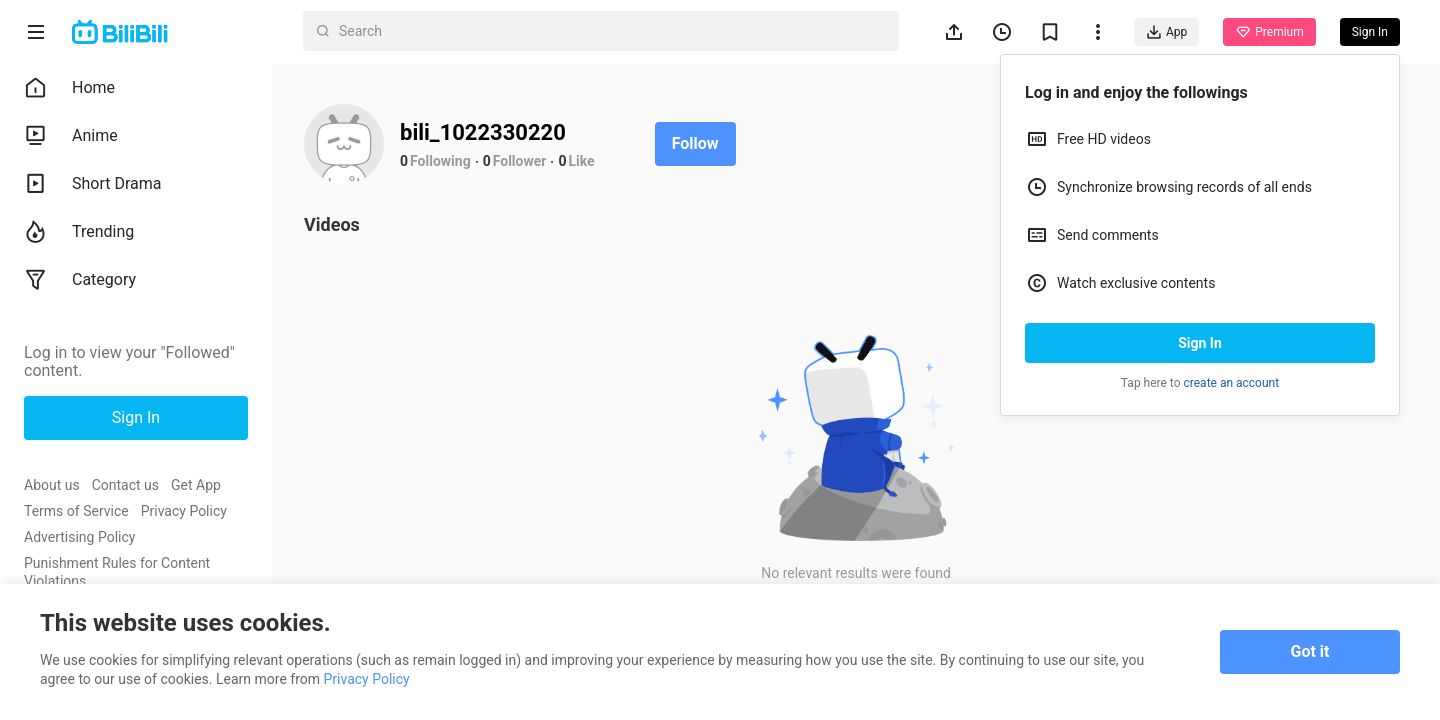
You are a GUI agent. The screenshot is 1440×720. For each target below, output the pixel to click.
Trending (79, 232)
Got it (1310, 651)
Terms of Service (76, 511)
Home (69, 88)
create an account (1232, 383)
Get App (196, 485)
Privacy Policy (184, 511)
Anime (71, 136)
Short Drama (93, 184)
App (1166, 32)
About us (52, 485)
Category (80, 280)
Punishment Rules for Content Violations (117, 572)
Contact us (125, 485)
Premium (1269, 32)
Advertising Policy (79, 537)
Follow (695, 143)
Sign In (1200, 343)
